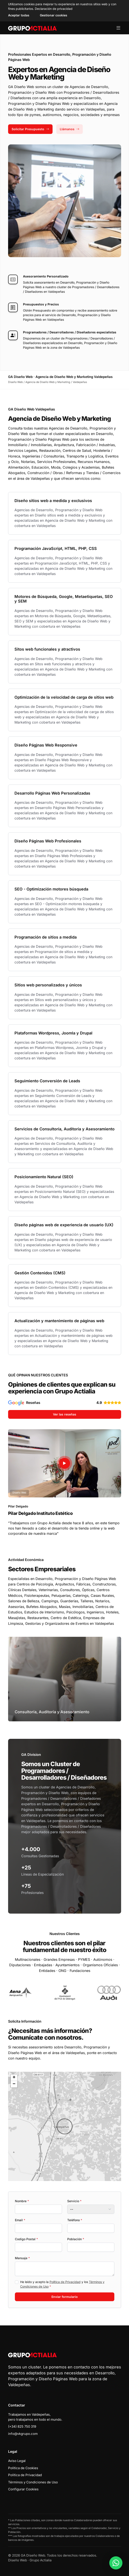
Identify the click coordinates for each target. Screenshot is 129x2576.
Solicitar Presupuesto (30, 129)
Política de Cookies (23, 2468)
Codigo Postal (26, 2239)
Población (75, 2239)
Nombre (22, 2201)
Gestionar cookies (53, 15)
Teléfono (74, 2220)
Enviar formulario (64, 2297)
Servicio (74, 2201)
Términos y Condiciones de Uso (33, 2482)
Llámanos (69, 129)
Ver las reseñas (64, 1414)
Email (20, 2220)
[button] (64, 2126)
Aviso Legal (17, 2461)
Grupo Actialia (40, 2560)
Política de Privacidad (65, 2282)
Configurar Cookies (23, 2489)
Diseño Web (17, 2560)
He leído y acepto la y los (62, 2284)
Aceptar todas (18, 15)
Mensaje (22, 2258)
